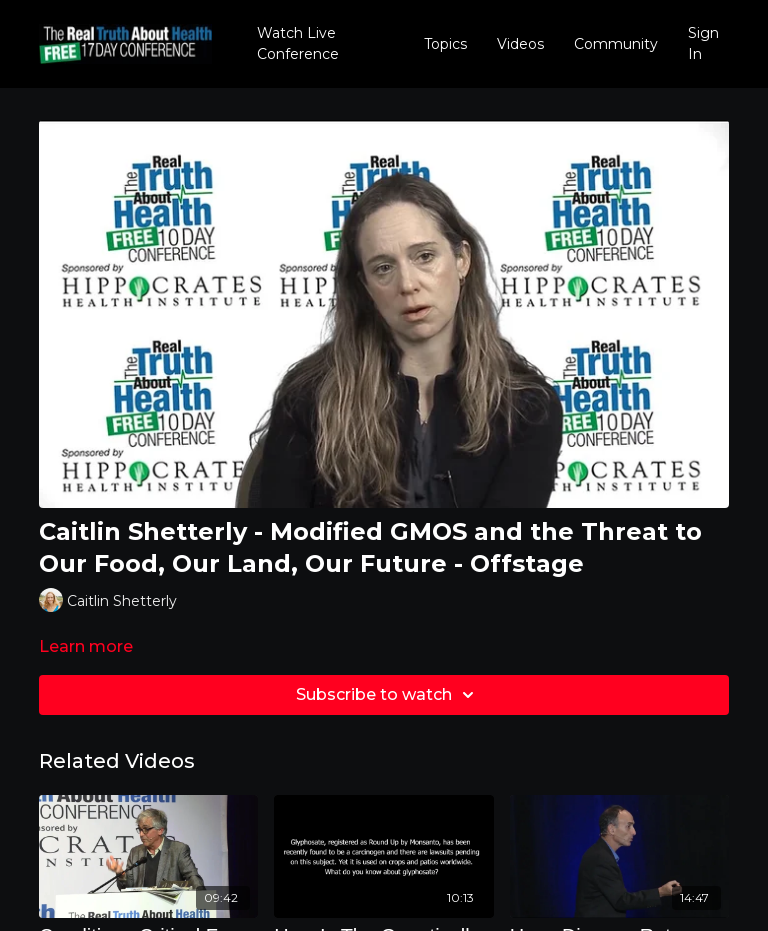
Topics (445, 44)
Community (616, 44)
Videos (520, 44)
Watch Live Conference (298, 43)
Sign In (703, 43)
